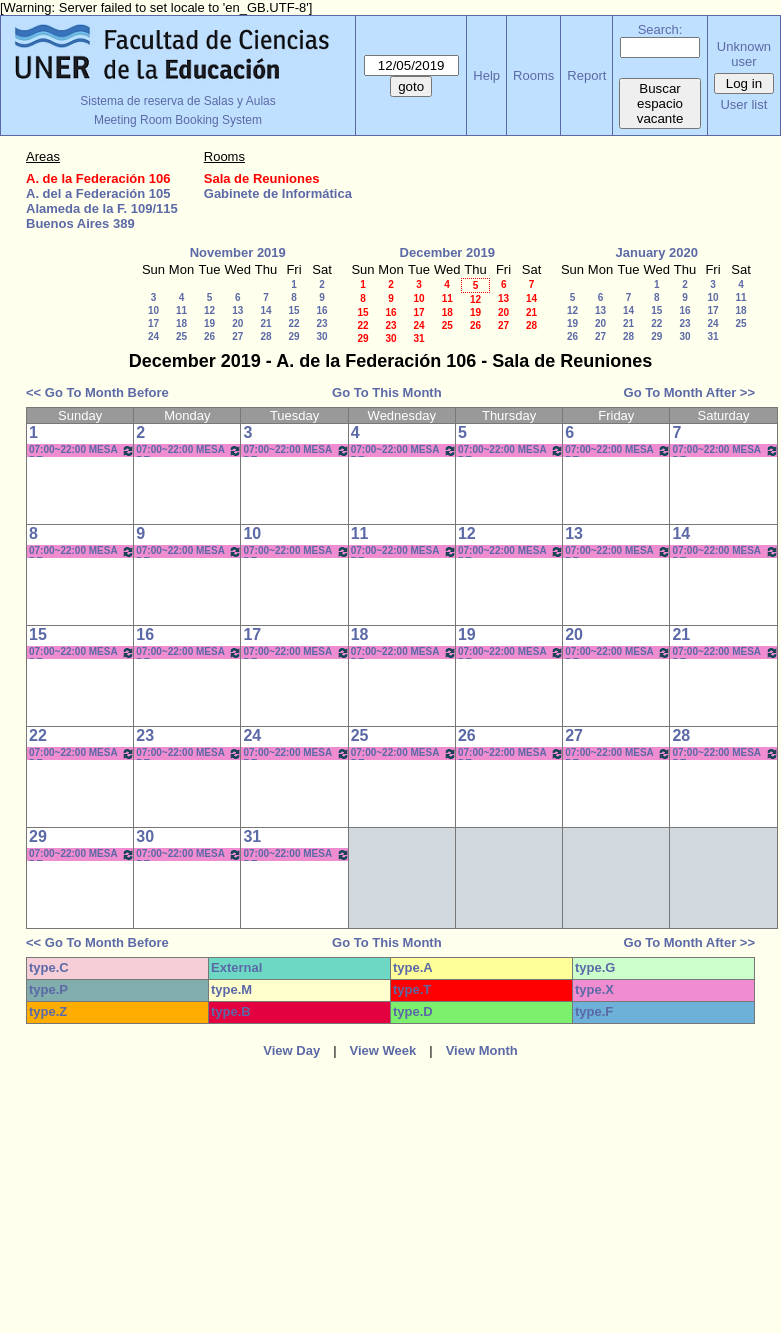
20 (237, 323)
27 (237, 336)
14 (265, 310)
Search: (660, 29)
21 (265, 323)
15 (293, 310)
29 (293, 336)
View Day (291, 1050)
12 (209, 310)
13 (237, 310)
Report (586, 75)
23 (321, 323)
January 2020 (657, 252)
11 (181, 310)
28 (265, 336)
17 (153, 323)
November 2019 (238, 252)
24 (153, 336)
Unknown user (744, 54)
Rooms (533, 75)
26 (209, 336)
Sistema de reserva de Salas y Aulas (177, 101)
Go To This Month (387, 392)
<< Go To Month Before (97, 392)
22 (293, 323)
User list (743, 104)
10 (153, 310)
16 (321, 310)
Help (486, 75)
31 (418, 338)
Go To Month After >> (689, 392)
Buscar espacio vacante (660, 103)
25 (181, 336)
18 (181, 323)
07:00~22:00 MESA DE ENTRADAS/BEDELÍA (82, 450)
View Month (482, 1050)
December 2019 (447, 252)
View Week (383, 1050)
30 (321, 336)
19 (209, 323)
